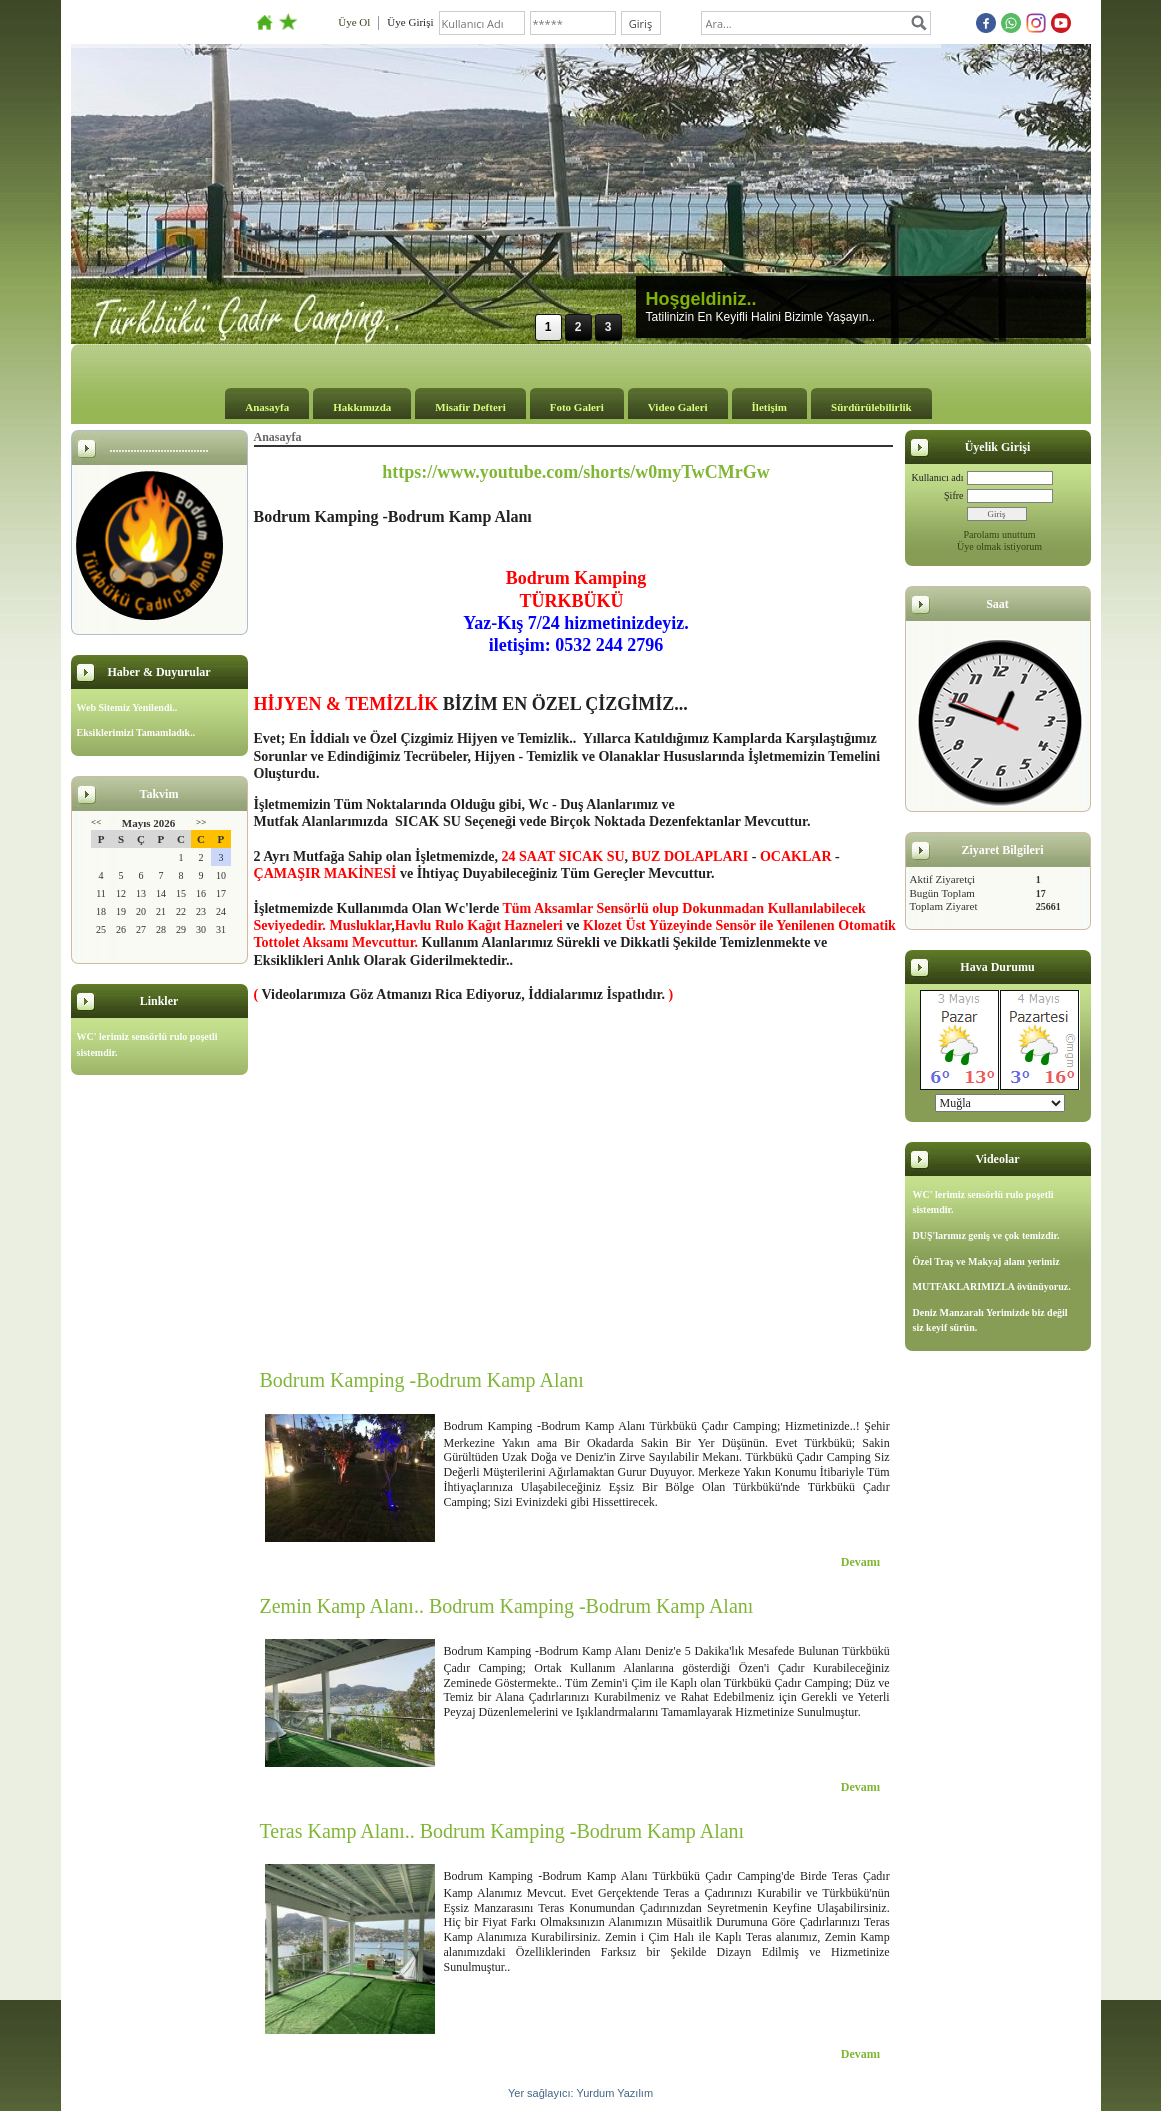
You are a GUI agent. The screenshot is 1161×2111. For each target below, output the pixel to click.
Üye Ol (354, 22)
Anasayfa (267, 407)
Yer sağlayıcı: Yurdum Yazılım (580, 2093)
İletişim (769, 407)
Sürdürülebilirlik (871, 407)
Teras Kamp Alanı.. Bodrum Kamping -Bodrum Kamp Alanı (502, 1831)
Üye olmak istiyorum (999, 546)
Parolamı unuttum (1000, 534)
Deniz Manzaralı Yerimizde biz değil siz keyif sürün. (990, 1320)
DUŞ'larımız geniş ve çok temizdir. (986, 1235)
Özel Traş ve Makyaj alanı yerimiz (986, 1261)
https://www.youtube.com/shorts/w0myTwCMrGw (576, 472)
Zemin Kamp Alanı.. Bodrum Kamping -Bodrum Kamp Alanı (507, 1606)
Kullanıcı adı (938, 477)
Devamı (860, 1562)
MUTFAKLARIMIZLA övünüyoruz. (992, 1286)
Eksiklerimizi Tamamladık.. (136, 732)
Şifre (953, 495)
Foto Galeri (577, 407)
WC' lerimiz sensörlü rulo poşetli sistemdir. (147, 1044)
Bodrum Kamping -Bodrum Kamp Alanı (422, 1380)
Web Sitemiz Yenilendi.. (127, 707)
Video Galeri (678, 407)
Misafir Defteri (470, 407)
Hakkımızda (362, 407)
